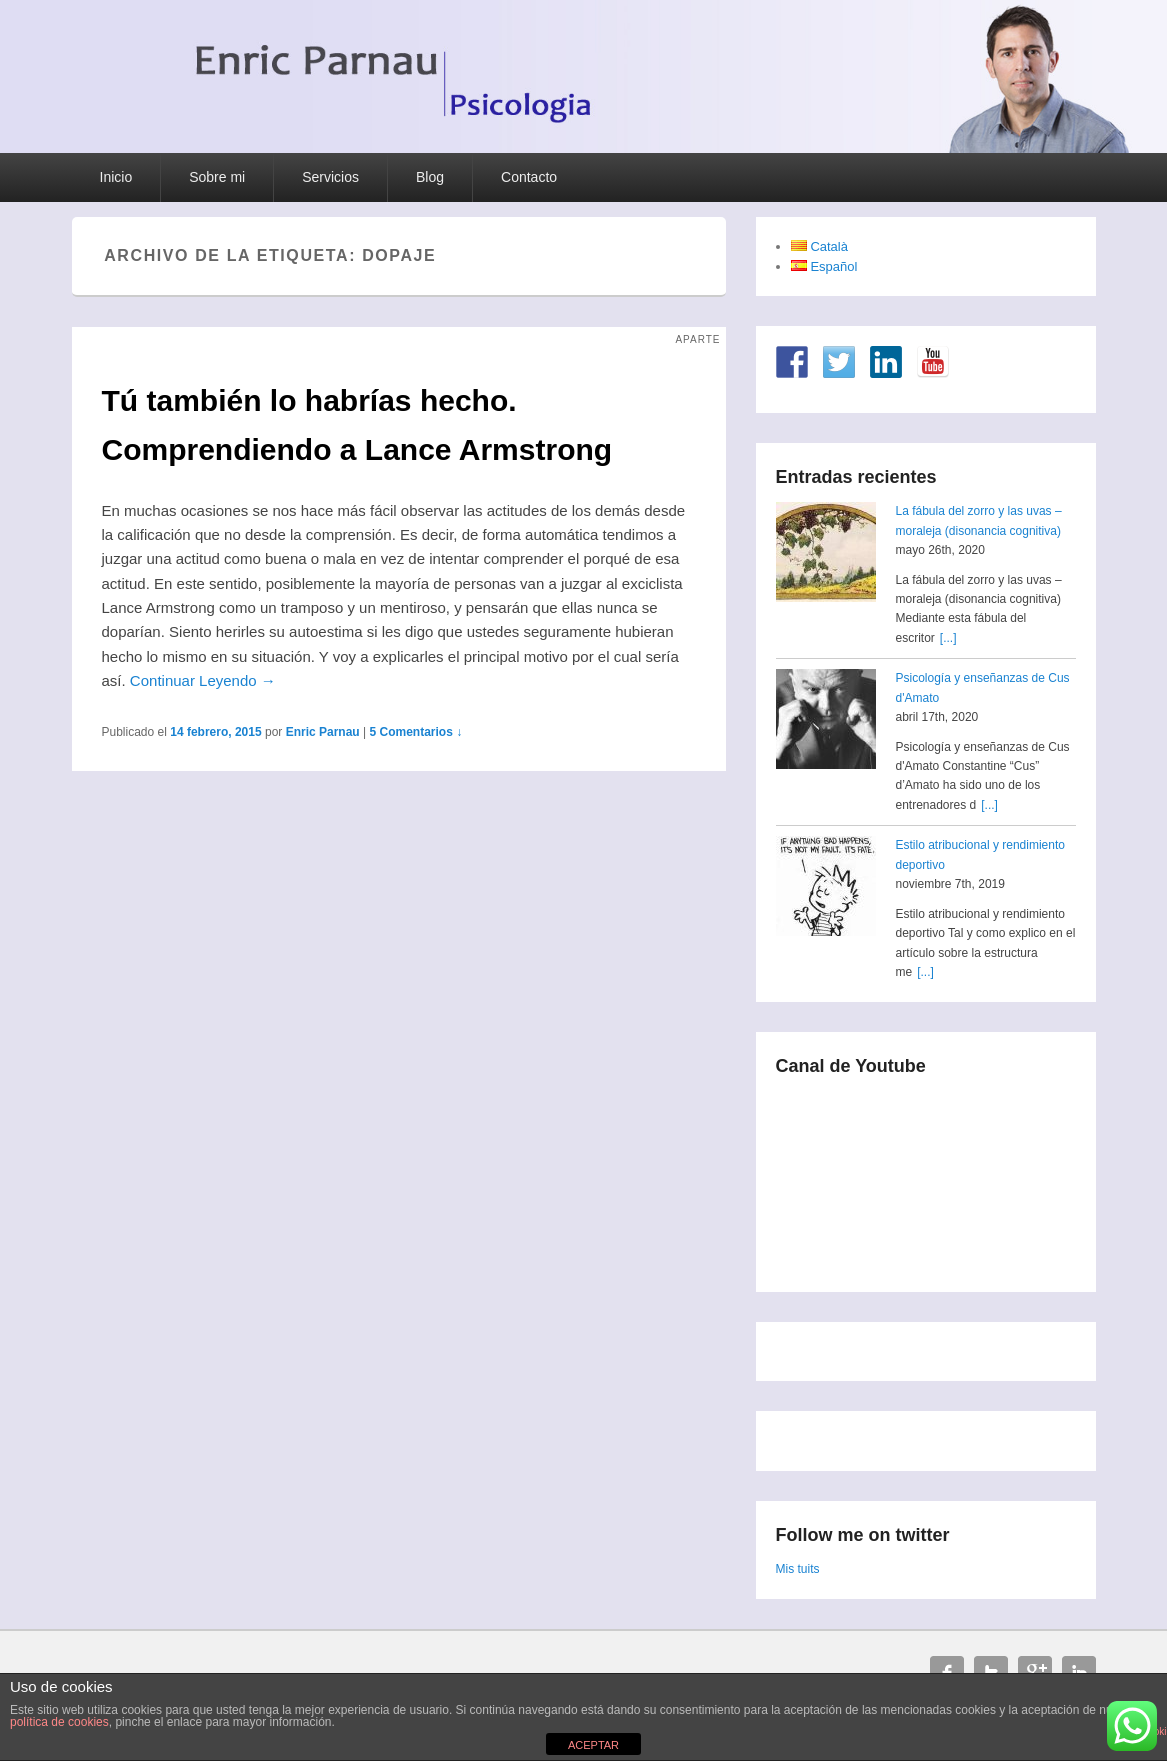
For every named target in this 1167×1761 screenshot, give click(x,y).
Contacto (529, 177)
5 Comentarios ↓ (415, 732)
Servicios (330, 177)
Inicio (116, 177)
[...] (948, 638)
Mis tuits (798, 1569)
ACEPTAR (593, 1745)
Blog (430, 177)
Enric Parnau (323, 732)
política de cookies (59, 1722)
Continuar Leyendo (203, 680)
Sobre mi (217, 177)
